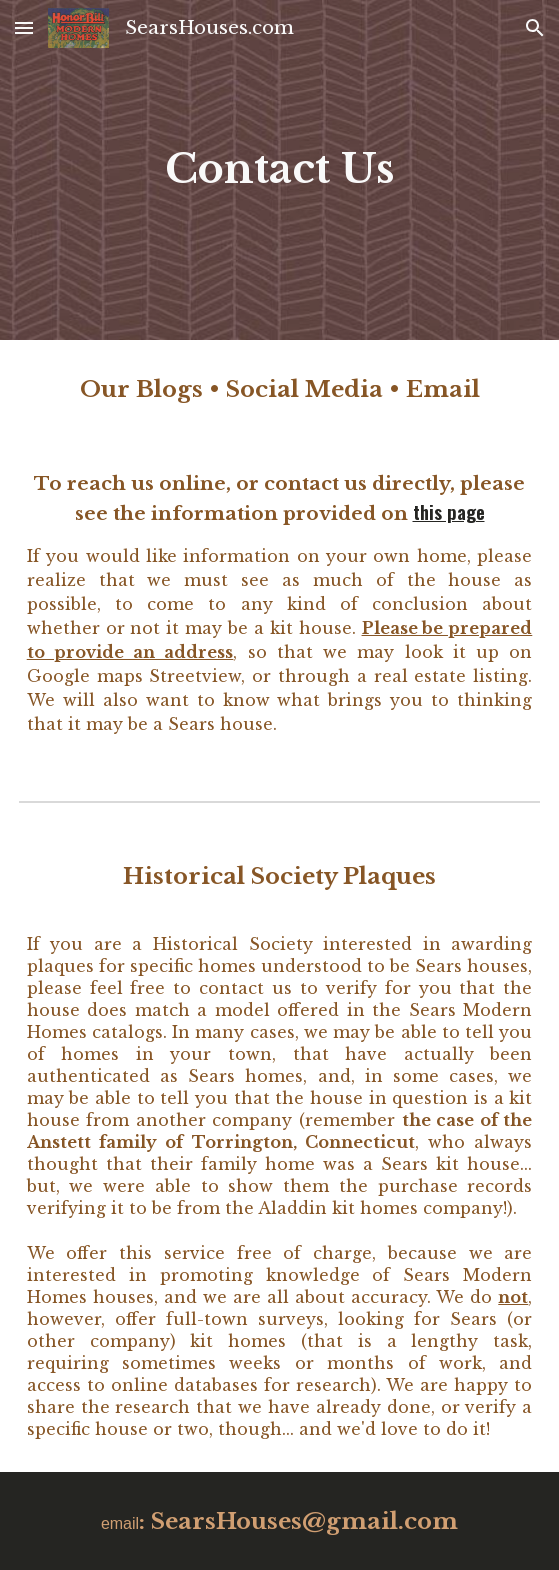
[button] (24, 27)
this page (449, 511)
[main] (280, 169)
